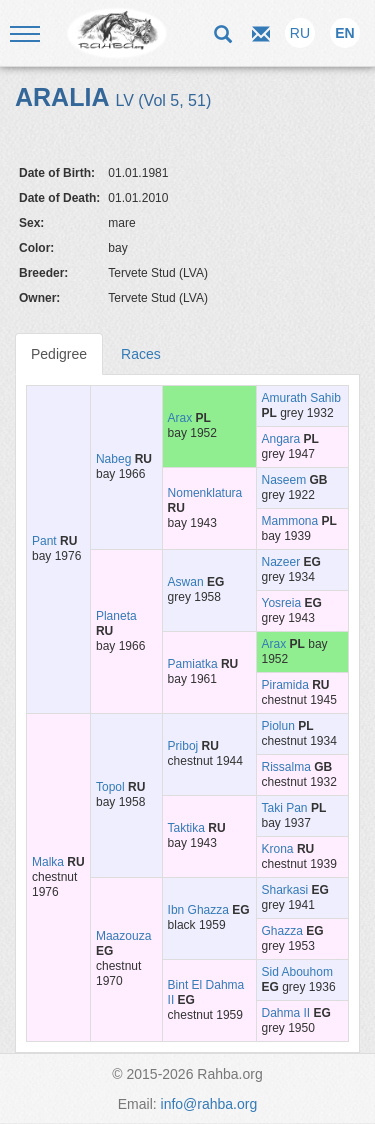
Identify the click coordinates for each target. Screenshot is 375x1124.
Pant (44, 541)
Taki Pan (285, 808)
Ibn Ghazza (198, 910)
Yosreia (282, 603)
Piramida (285, 685)
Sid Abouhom (297, 972)
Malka (48, 862)
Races (141, 354)
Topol (110, 787)
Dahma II (286, 1013)
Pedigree (59, 354)
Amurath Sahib (301, 398)
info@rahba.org (209, 1104)
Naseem (284, 480)
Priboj (183, 746)
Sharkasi (285, 890)
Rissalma (286, 767)
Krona (278, 849)
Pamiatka (193, 664)
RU (300, 33)
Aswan (186, 582)
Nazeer (281, 562)
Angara (281, 439)
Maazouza (123, 936)
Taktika (186, 828)
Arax (180, 418)
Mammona (290, 521)
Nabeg (113, 459)
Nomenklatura (205, 493)
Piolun (278, 726)
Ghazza (282, 931)
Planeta (116, 616)
